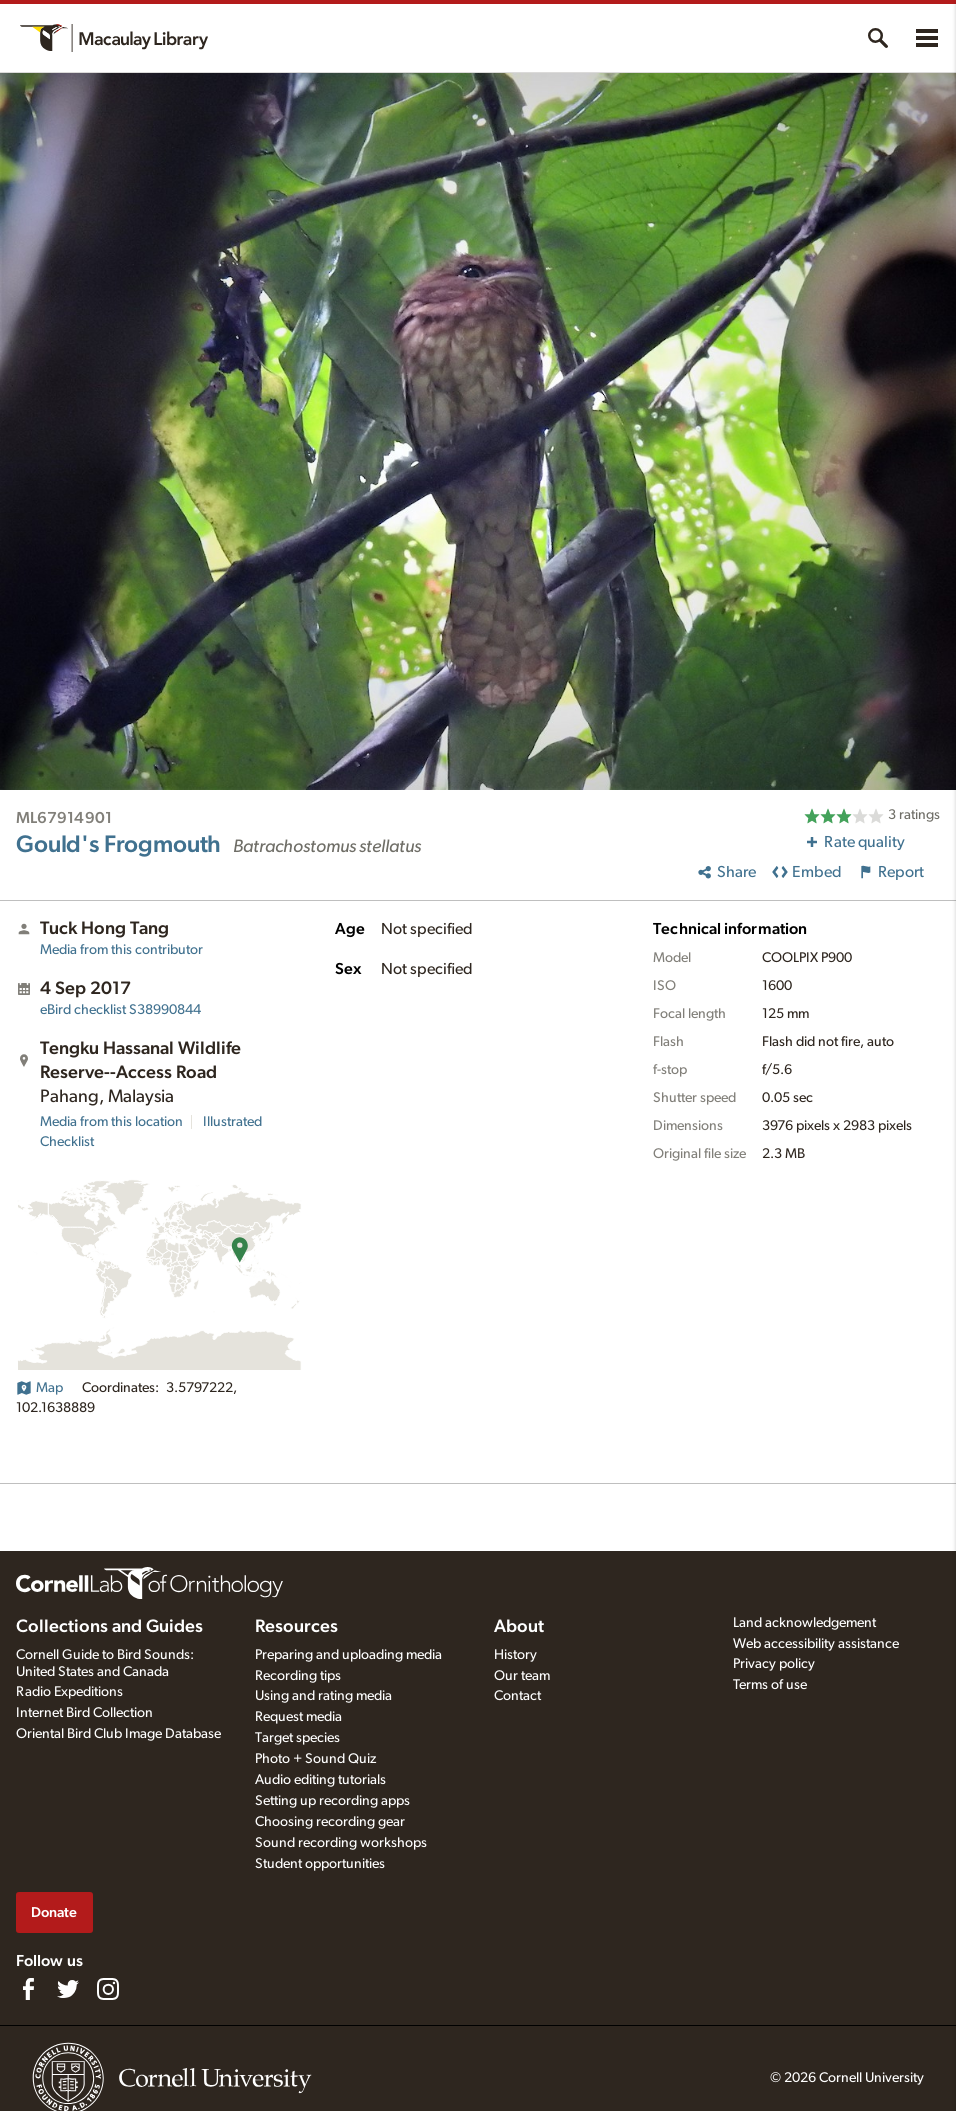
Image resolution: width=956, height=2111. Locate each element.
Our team (522, 1676)
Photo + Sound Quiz (315, 1759)
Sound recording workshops (341, 1843)
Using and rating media (323, 1696)
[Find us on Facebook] (28, 1989)
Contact (517, 1696)
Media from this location (111, 1122)
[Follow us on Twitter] (68, 1989)
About (519, 1627)
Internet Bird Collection (84, 1713)
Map (39, 1388)
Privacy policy (774, 1664)
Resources (296, 1627)
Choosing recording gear (330, 1822)
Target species (297, 1738)
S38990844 (120, 1010)
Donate (54, 1912)
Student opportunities (320, 1864)
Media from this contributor (121, 950)
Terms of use (770, 1685)
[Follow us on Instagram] (108, 1989)
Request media (298, 1717)
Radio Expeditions (69, 1692)
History (515, 1655)
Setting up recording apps (332, 1801)
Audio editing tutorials (320, 1780)
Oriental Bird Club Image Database (118, 1734)
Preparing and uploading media (348, 1655)
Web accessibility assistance (816, 1644)
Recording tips (298, 1676)
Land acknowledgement (804, 1623)
